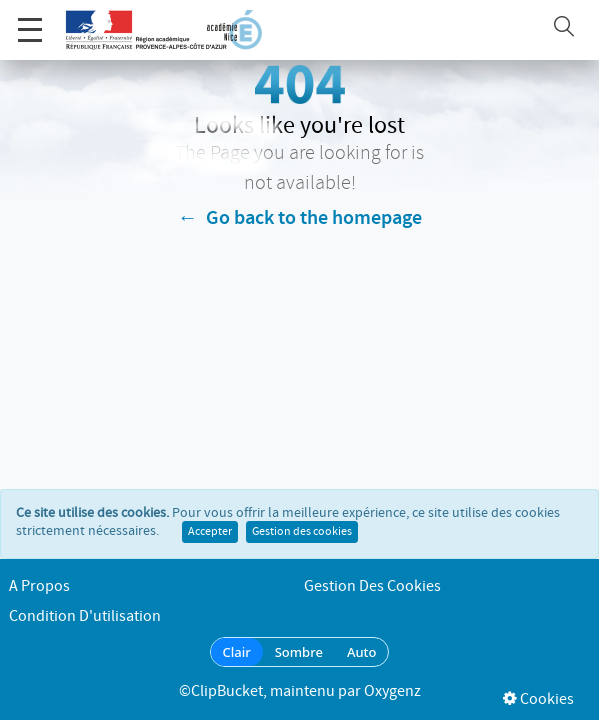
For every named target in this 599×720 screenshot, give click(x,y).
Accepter (210, 532)
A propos (39, 586)
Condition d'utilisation (85, 616)
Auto (362, 652)
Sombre (299, 652)
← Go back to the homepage (300, 218)
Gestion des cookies (302, 532)
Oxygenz (392, 691)
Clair (237, 652)
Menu (30, 19)
